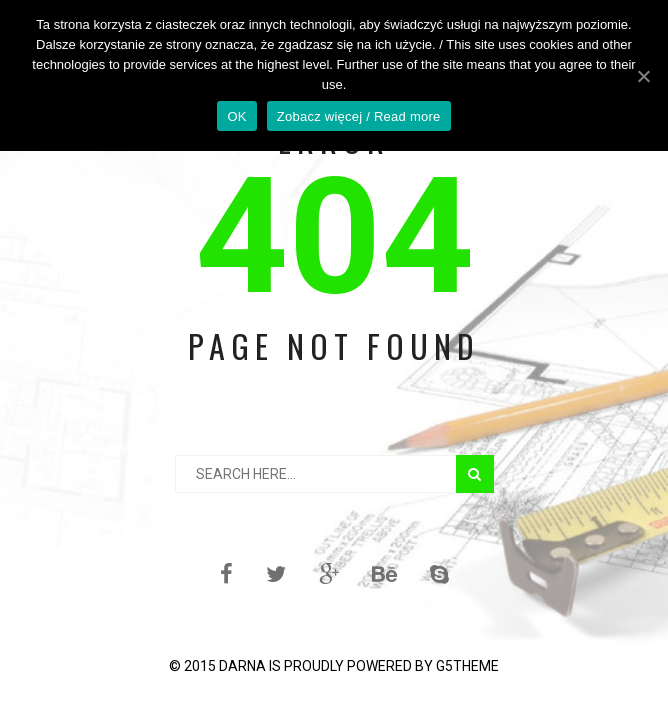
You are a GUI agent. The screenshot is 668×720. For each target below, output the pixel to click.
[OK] (643, 76)
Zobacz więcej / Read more (359, 116)
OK (236, 116)
